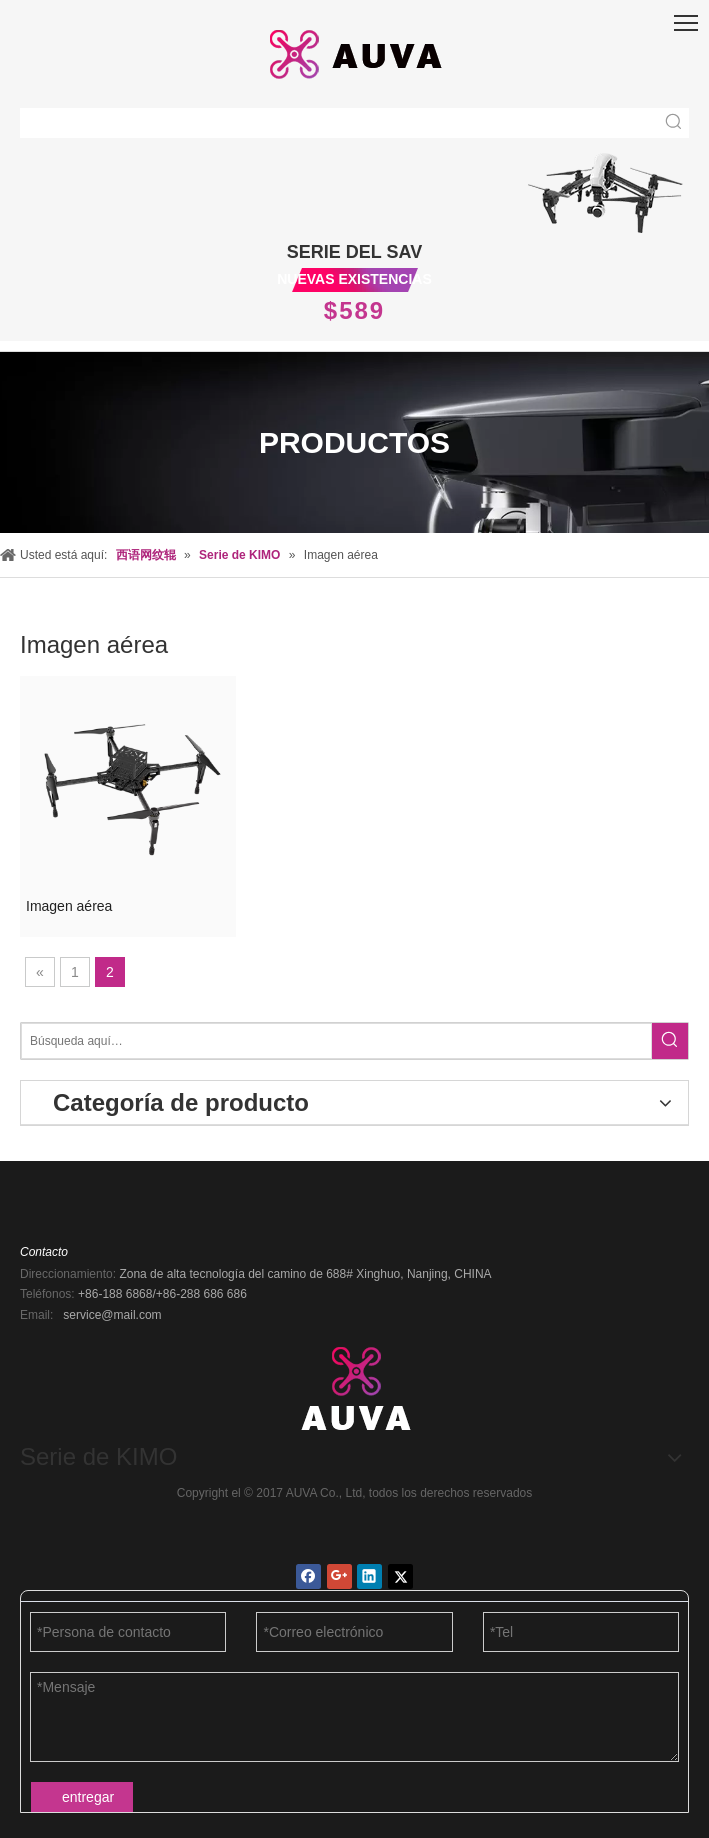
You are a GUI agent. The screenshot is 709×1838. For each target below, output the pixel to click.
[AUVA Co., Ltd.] (355, 1385)
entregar (88, 1797)
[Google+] (339, 1576)
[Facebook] (308, 1576)
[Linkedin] (369, 1576)
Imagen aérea (69, 906)
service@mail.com (112, 1315)
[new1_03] (605, 190)
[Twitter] (400, 1576)
